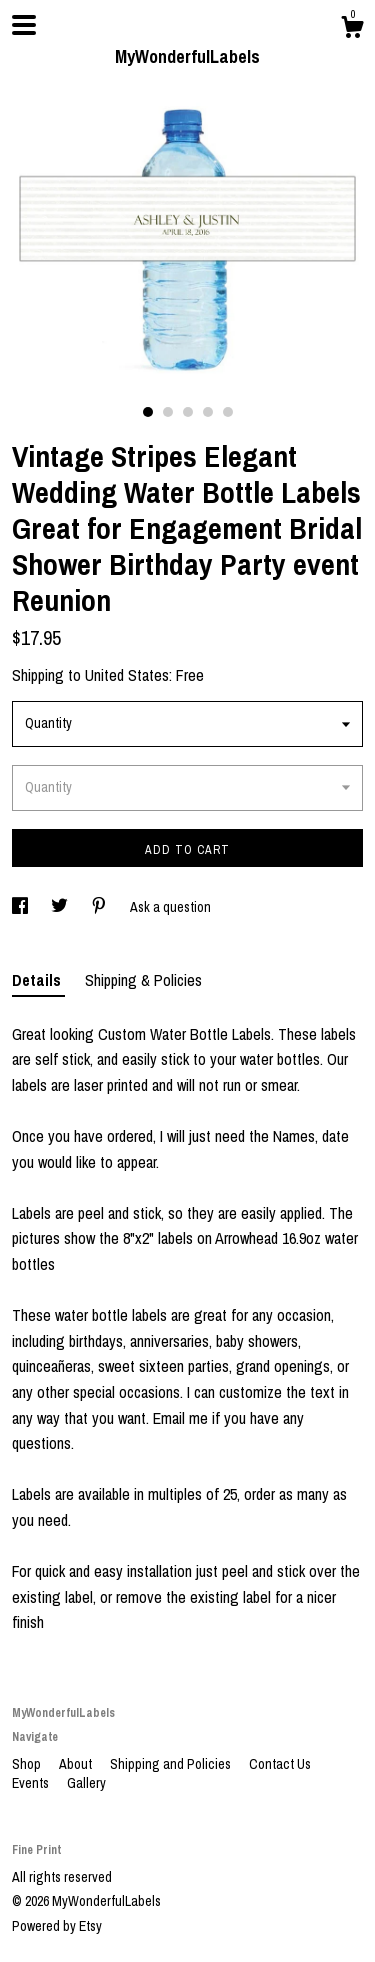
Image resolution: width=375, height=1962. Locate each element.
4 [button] (208, 412)
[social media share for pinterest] (100, 907)
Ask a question (170, 907)
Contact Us (280, 1764)
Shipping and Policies (172, 1764)
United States (127, 675)
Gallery (86, 1783)
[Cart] (352, 30)
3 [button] (188, 412)
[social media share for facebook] (21, 907)
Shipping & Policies (143, 980)
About (77, 1764)
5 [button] (228, 412)
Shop (28, 1764)
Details (38, 980)
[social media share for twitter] (61, 907)
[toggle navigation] (24, 25)
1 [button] (148, 412)
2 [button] (168, 412)
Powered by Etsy (57, 1926)
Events (32, 1783)
